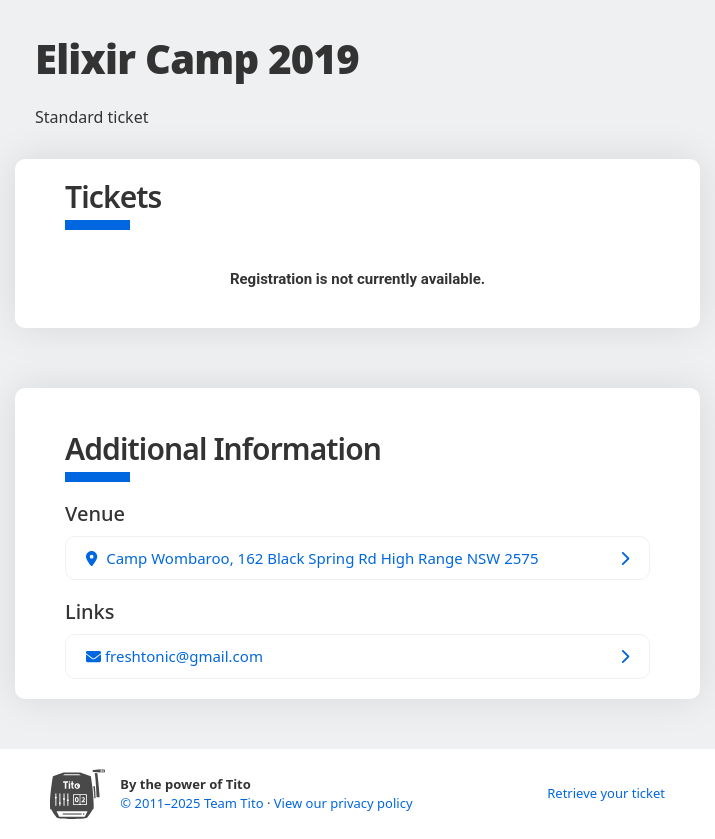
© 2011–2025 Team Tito (193, 803)
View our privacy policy (343, 803)
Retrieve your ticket (606, 793)
